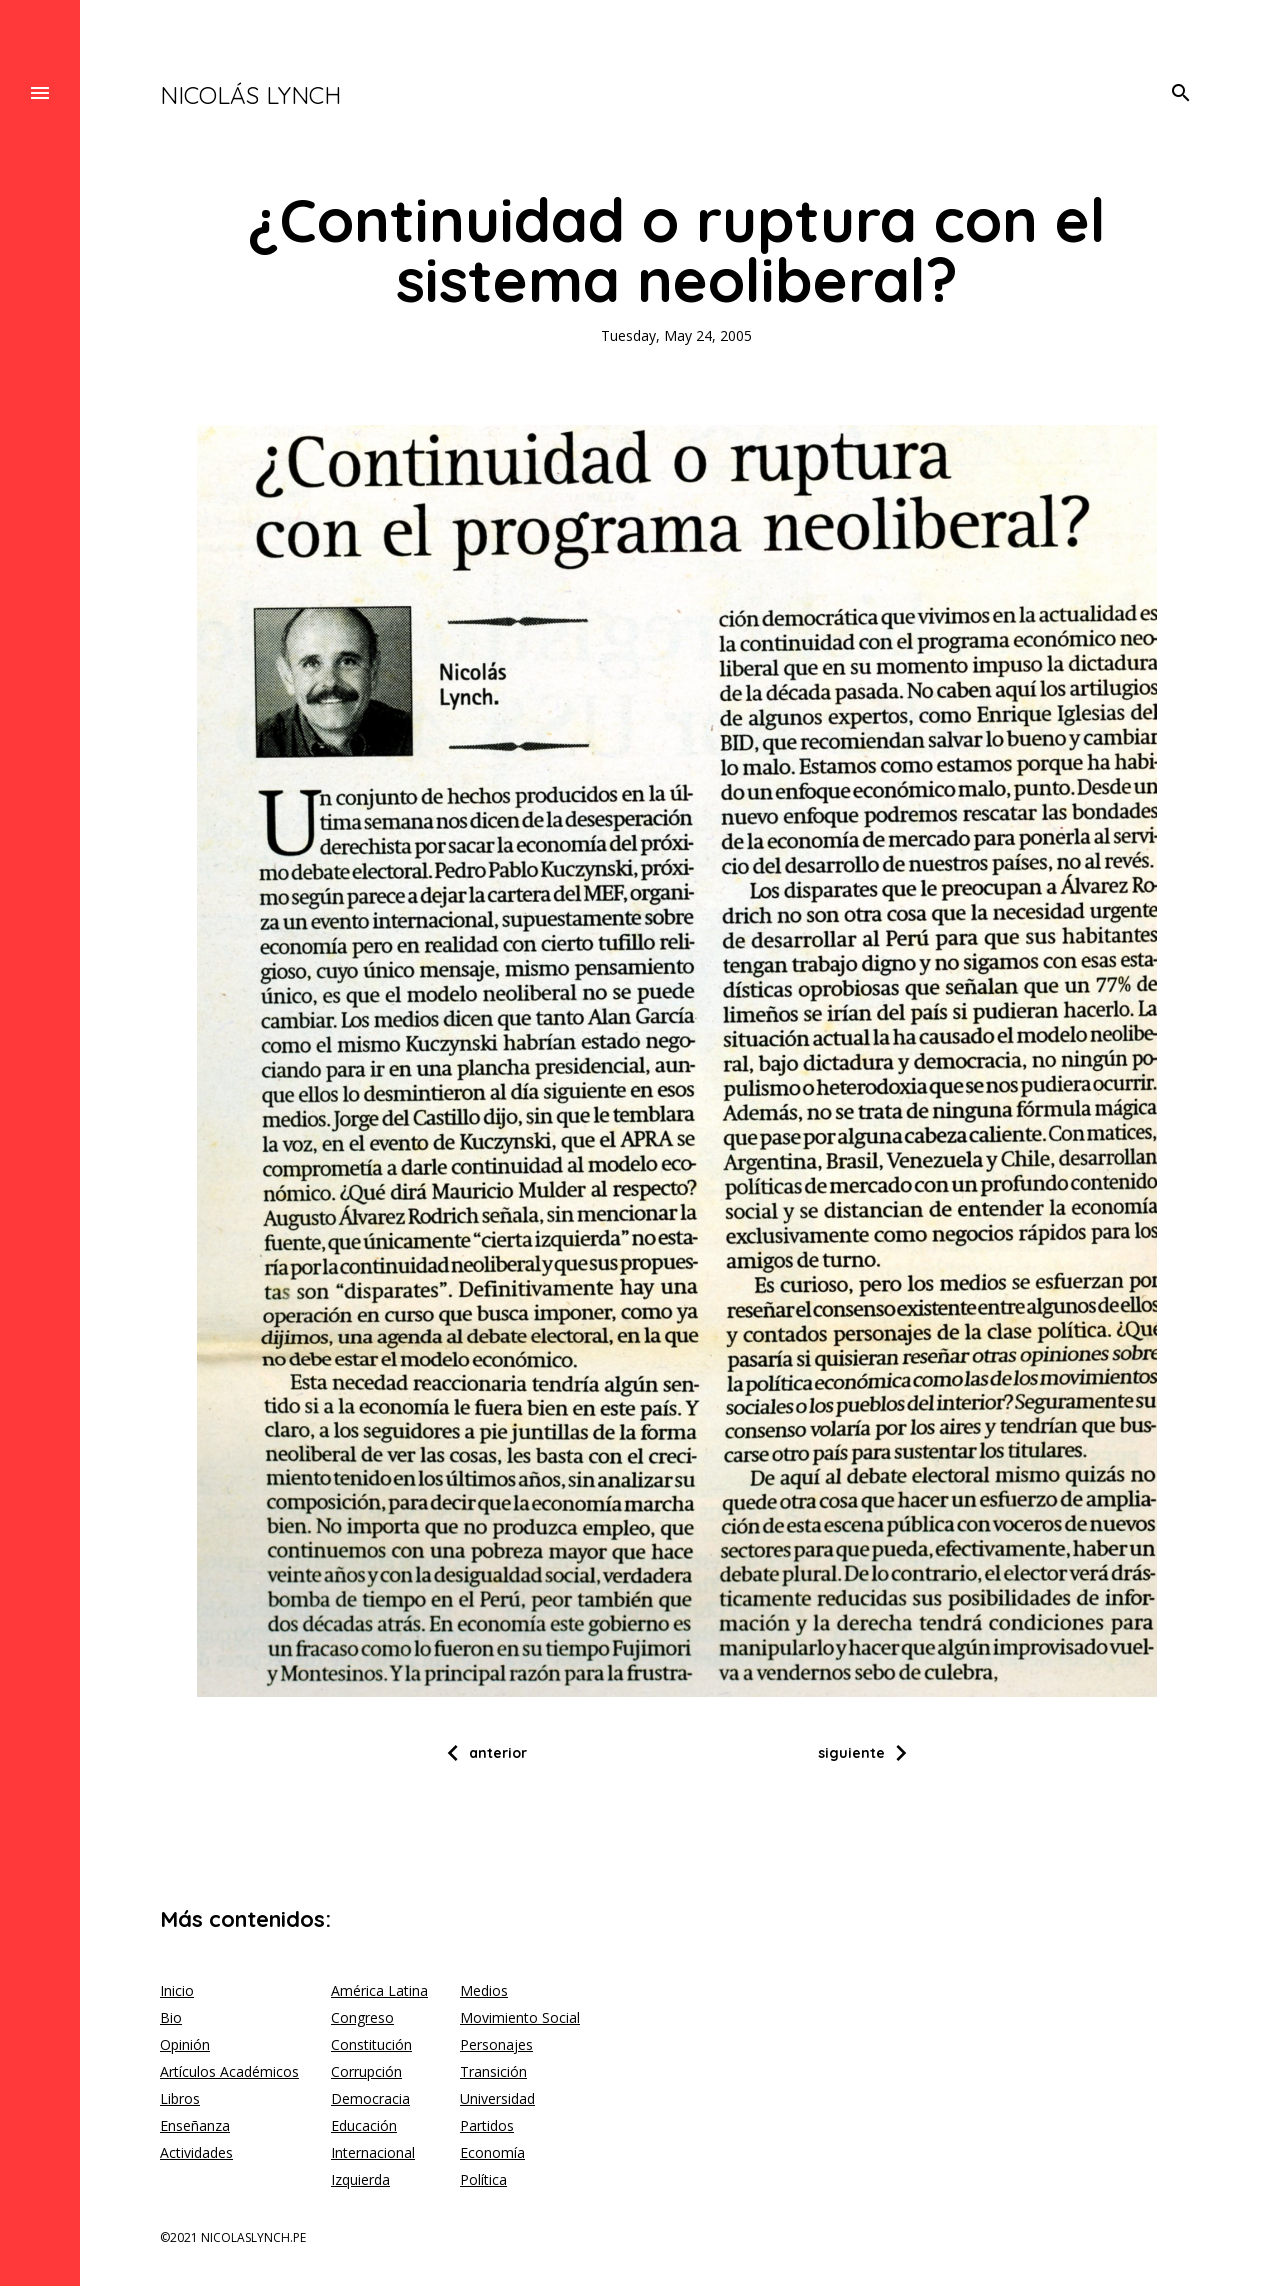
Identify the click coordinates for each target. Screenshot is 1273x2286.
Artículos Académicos (229, 2071)
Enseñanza (195, 2125)
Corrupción (366, 2071)
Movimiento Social (520, 2017)
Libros (180, 2098)
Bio (171, 2017)
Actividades (196, 2152)
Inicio (177, 1990)
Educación (364, 2125)
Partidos (487, 2125)
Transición (493, 2071)
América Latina (379, 1990)
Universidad (497, 2098)
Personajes (496, 2044)
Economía (492, 2152)
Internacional (373, 2152)
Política (483, 2179)
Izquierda (360, 2179)
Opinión (185, 2044)
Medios (484, 1990)
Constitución (371, 2044)
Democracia (370, 2098)
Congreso (362, 2017)
